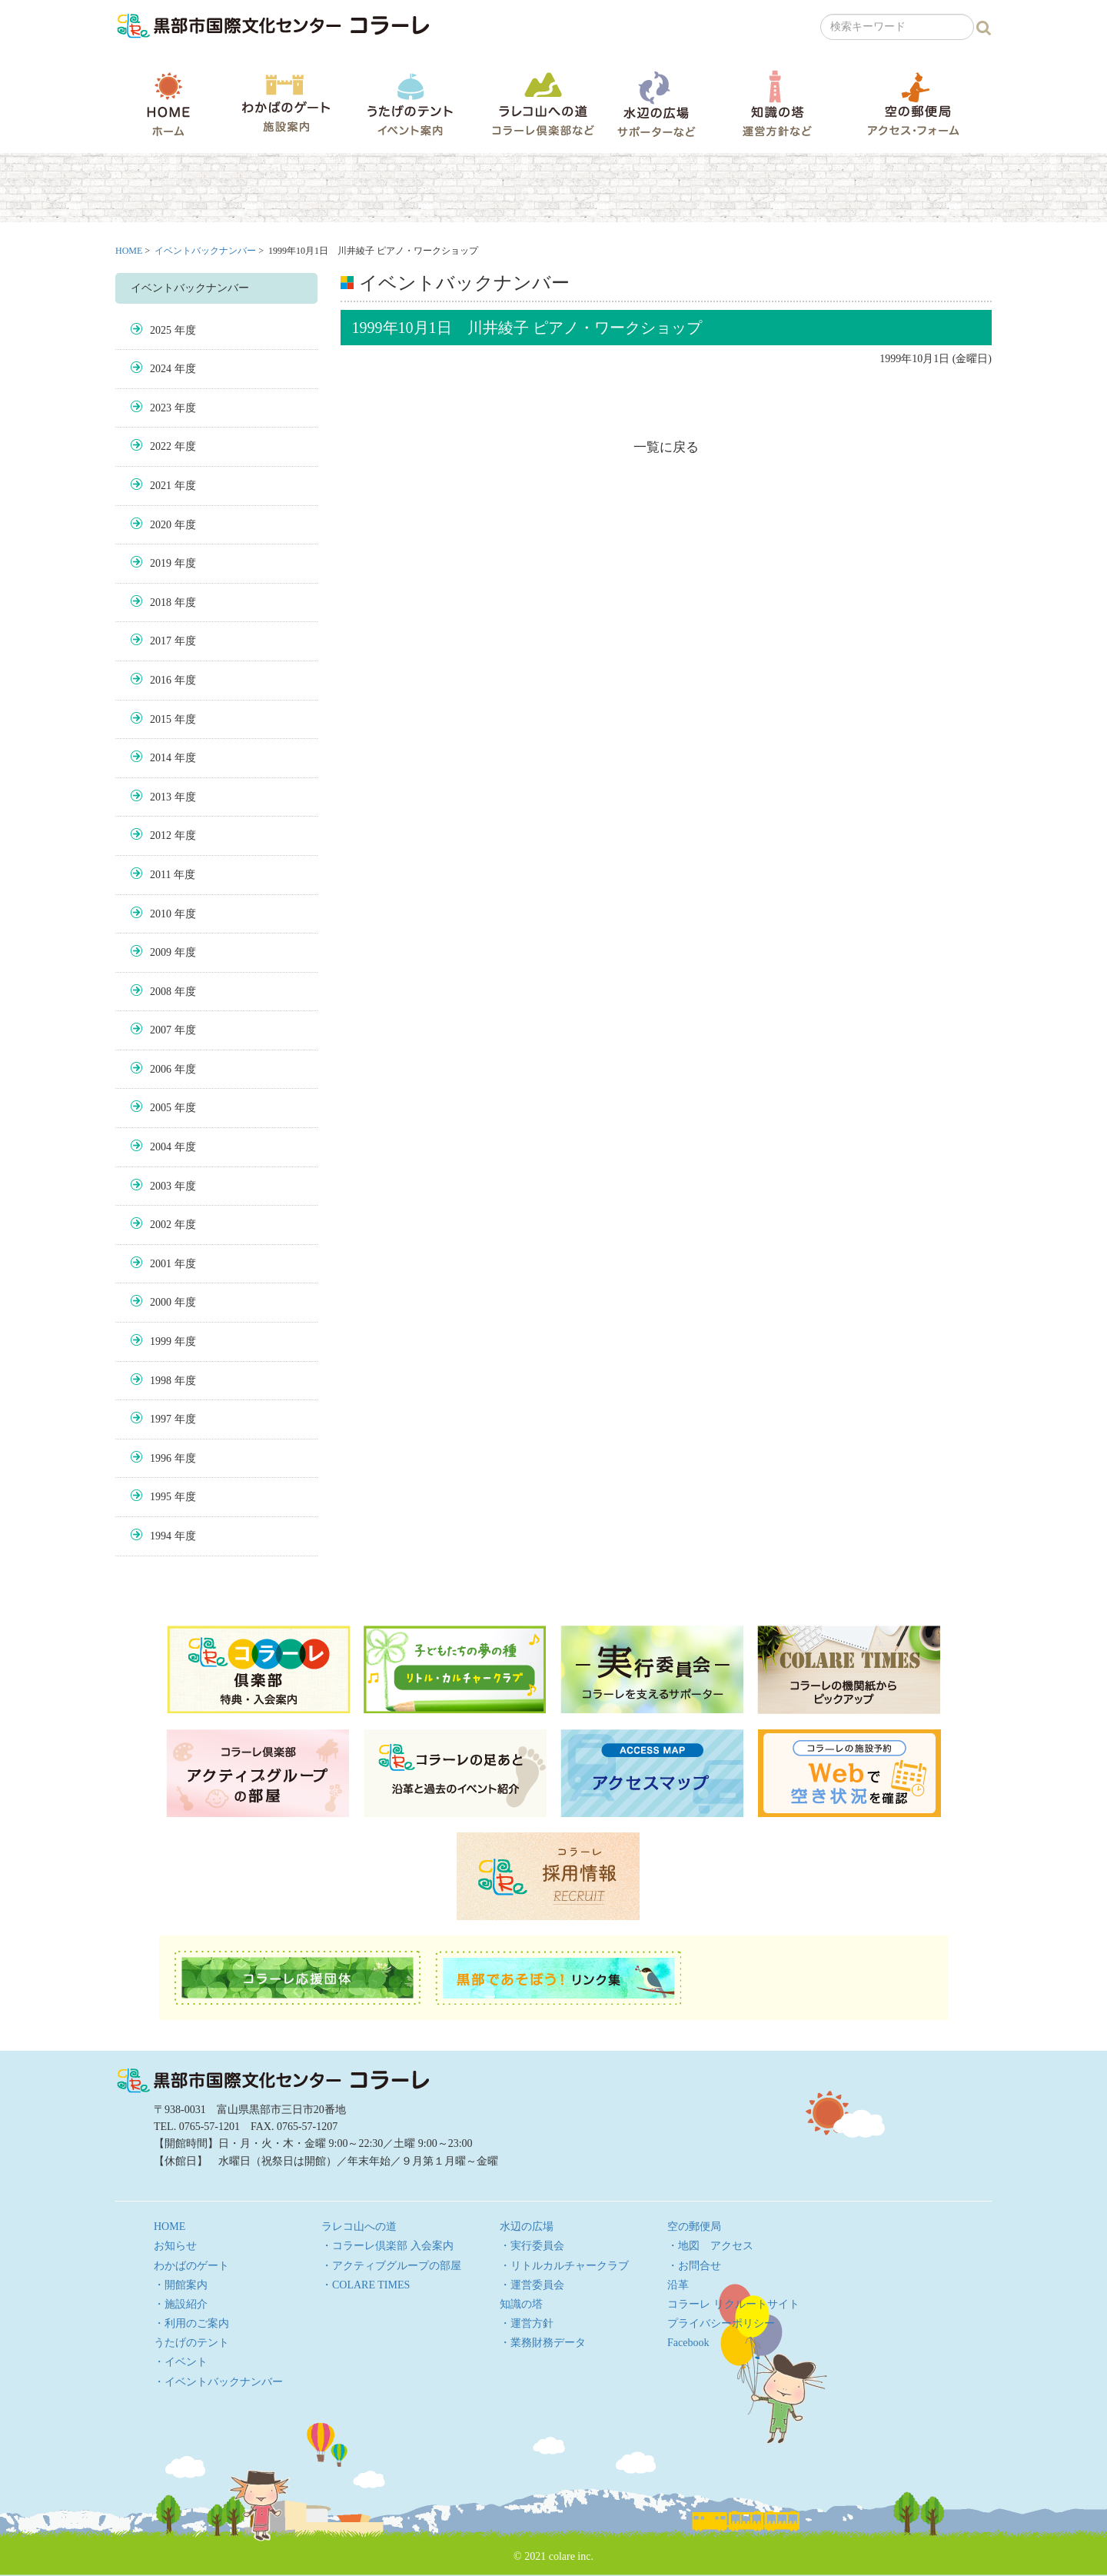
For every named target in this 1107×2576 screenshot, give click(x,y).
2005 (160, 1107)
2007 (160, 1030)
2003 (160, 1186)
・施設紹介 (181, 2304)
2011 (160, 874)
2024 (160, 368)
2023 (160, 408)
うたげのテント (410, 104)
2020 (160, 525)
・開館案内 (181, 2285)
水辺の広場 (656, 103)
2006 (160, 1069)
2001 (160, 1264)
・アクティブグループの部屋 (391, 2265)
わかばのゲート (286, 103)
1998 (160, 1380)
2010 (160, 914)
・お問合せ (694, 2265)
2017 (160, 641)
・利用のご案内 (191, 2323)
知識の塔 (777, 103)
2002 (160, 1224)
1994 (160, 1536)
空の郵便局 (913, 103)
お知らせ (175, 2246)
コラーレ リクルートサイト (733, 2304)
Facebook (688, 2342)
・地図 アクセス (710, 2246)
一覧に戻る (666, 447)
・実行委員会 (532, 2246)
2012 (160, 835)
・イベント (181, 2362)
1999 (160, 1341)
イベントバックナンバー (205, 250)
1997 (160, 1419)
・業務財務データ (543, 2342)
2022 (160, 446)
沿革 (678, 2285)
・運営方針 (527, 2323)
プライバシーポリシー (721, 2323)
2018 (160, 602)
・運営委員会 (532, 2285)
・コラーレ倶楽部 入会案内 (387, 2246)
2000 (160, 1302)
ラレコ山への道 (543, 103)
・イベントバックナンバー (218, 2382)
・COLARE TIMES (365, 2285)
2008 (160, 991)
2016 (160, 680)
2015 (160, 719)
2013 (160, 797)
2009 (160, 952)
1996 (160, 1458)
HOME (168, 104)
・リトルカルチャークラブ (564, 2265)
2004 (160, 1147)
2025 (160, 330)
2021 (160, 485)
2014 (160, 758)
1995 (160, 1497)
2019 (160, 563)
